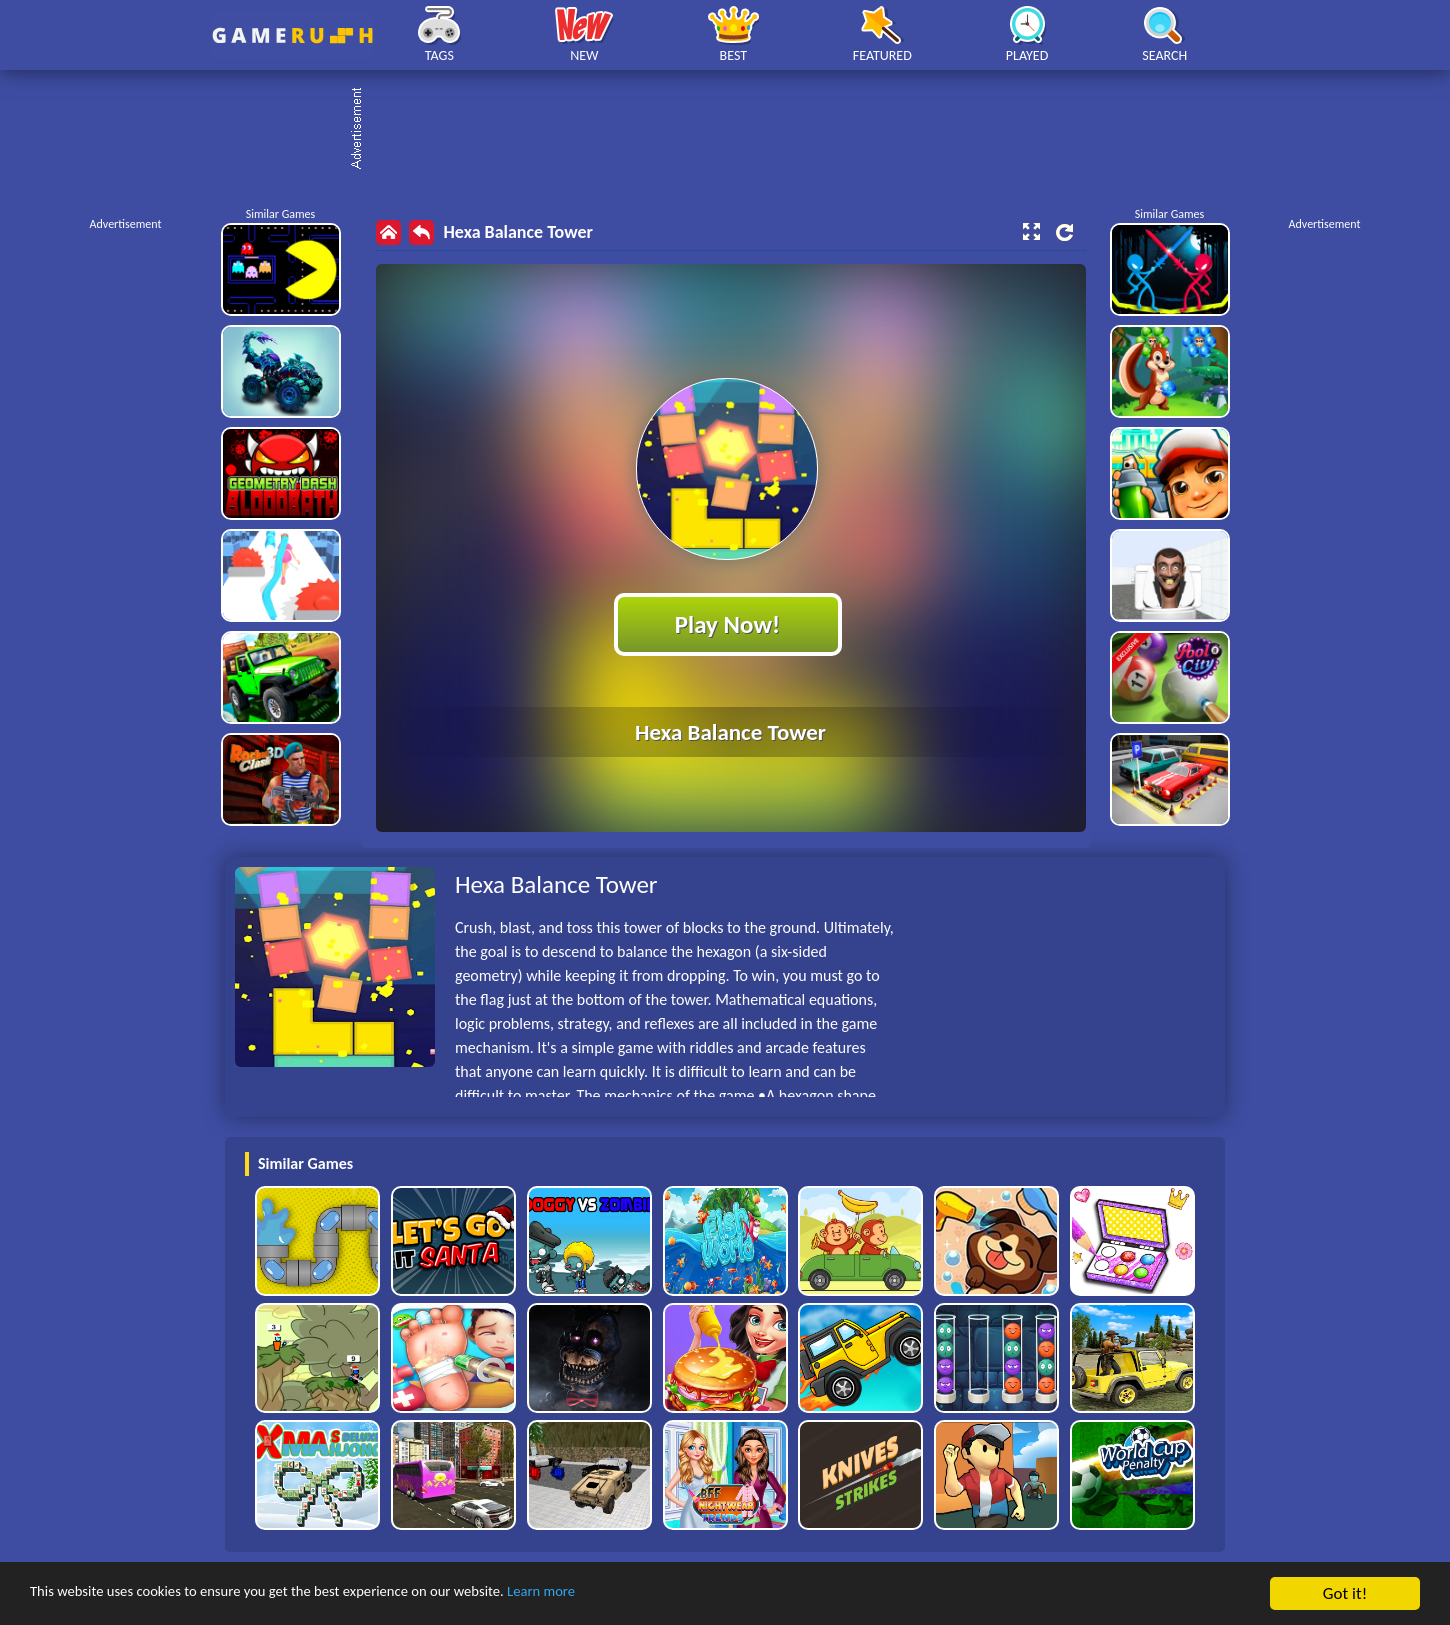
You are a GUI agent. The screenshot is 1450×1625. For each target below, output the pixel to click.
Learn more (624, 1594)
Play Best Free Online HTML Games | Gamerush (292, 35)
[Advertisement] (735, 130)
